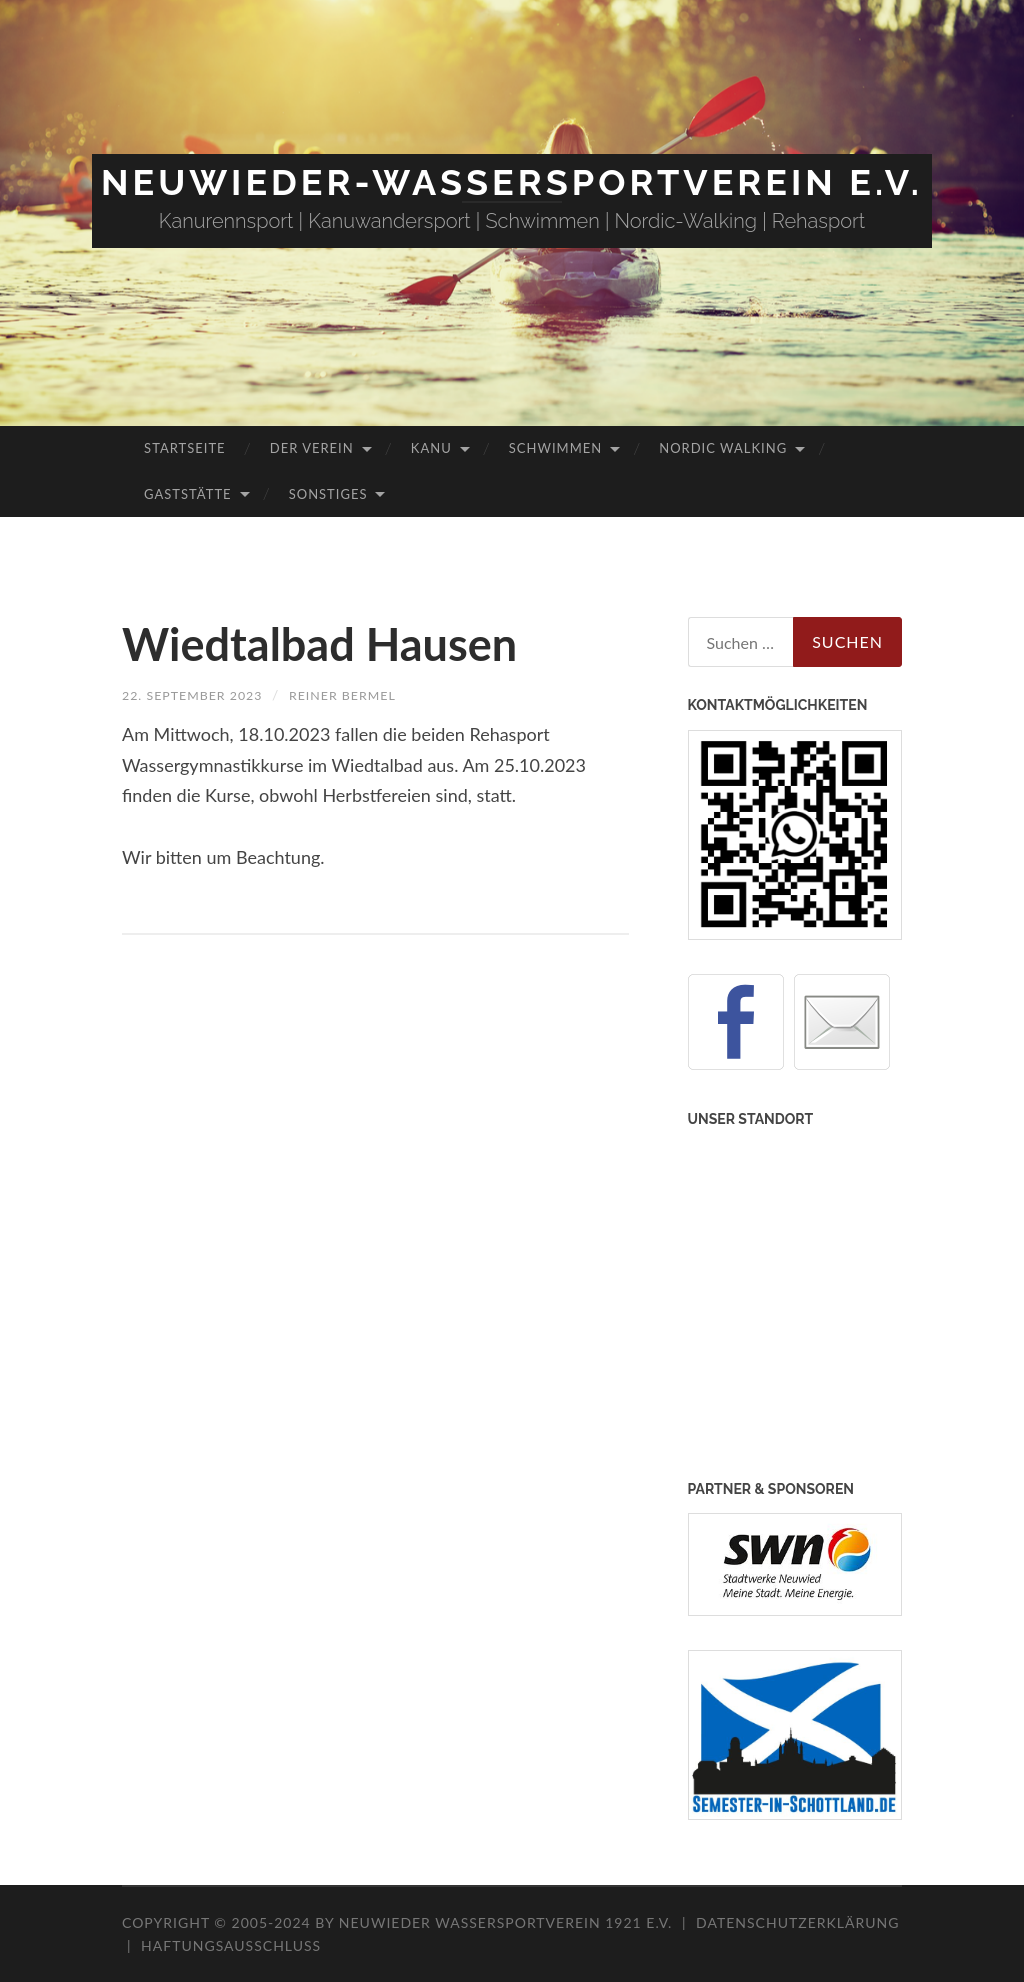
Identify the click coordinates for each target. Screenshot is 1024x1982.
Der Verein (312, 448)
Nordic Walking (723, 448)
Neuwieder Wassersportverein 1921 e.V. (508, 1922)
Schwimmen (555, 448)
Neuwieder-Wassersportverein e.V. (512, 182)
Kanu (431, 448)
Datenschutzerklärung (797, 1922)
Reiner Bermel (364, 694)
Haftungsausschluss (231, 1945)
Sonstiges (328, 494)
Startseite (184, 448)
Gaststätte (187, 494)
